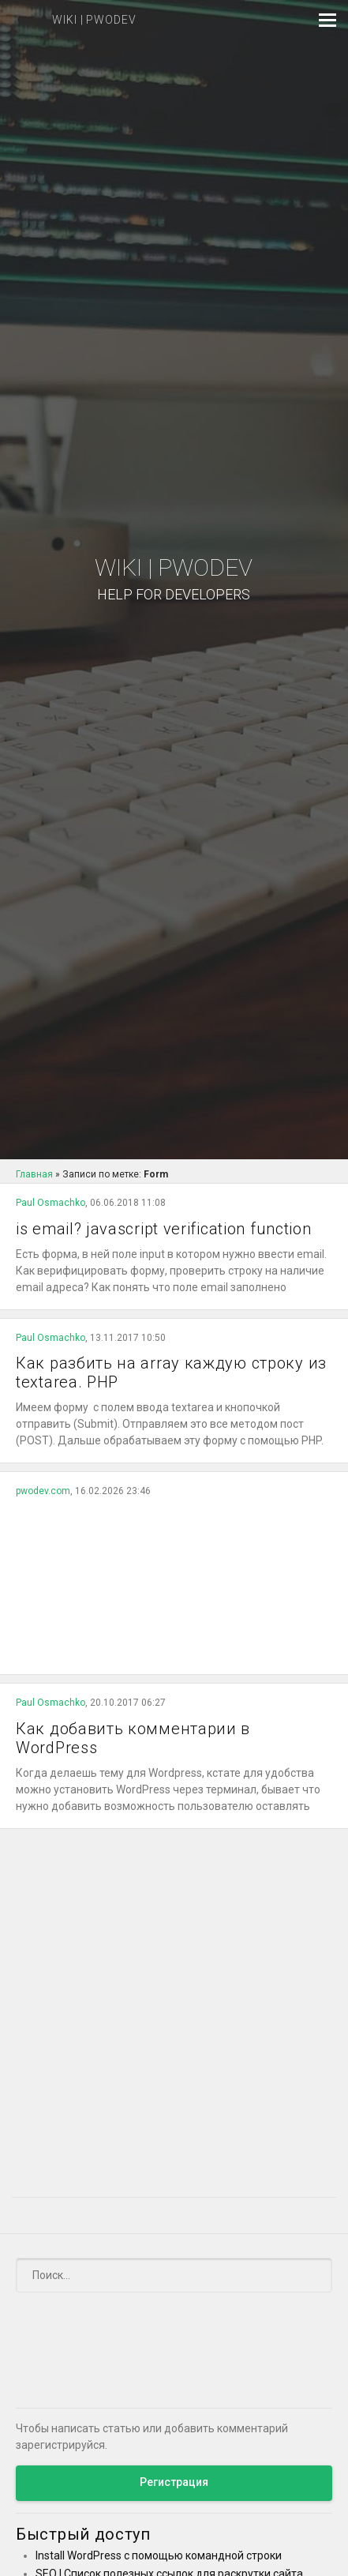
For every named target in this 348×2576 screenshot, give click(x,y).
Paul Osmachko (50, 1202)
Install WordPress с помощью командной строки (159, 2555)
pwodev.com (43, 1490)
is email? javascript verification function (163, 1228)
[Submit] (310, 2275)
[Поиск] (174, 2275)
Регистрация (174, 2482)
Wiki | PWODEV (174, 579)
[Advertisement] (174, 1581)
